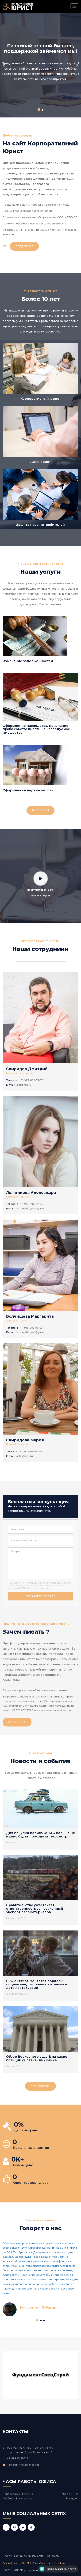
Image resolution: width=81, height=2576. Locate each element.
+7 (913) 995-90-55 (24, 1327)
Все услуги (40, 810)
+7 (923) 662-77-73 (24, 1080)
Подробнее (24, 246)
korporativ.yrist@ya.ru (25, 1208)
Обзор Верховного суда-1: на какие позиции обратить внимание (36, 2058)
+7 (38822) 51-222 (17, 2458)
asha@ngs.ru (19, 1456)
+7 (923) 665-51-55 (24, 1451)
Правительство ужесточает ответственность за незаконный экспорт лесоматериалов (34, 1908)
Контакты (53, 2555)
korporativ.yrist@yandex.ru (23, 2464)
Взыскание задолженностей (28, 661)
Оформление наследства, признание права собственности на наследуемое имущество (36, 729)
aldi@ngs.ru (18, 1084)
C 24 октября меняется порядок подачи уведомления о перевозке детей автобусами (36, 1984)
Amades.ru (60, 2563)
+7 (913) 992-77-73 (24, 1204)
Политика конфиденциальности (23, 2555)
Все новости (40, 2086)
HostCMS (26, 2563)
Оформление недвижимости (28, 790)
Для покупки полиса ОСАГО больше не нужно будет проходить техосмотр (40, 1834)
